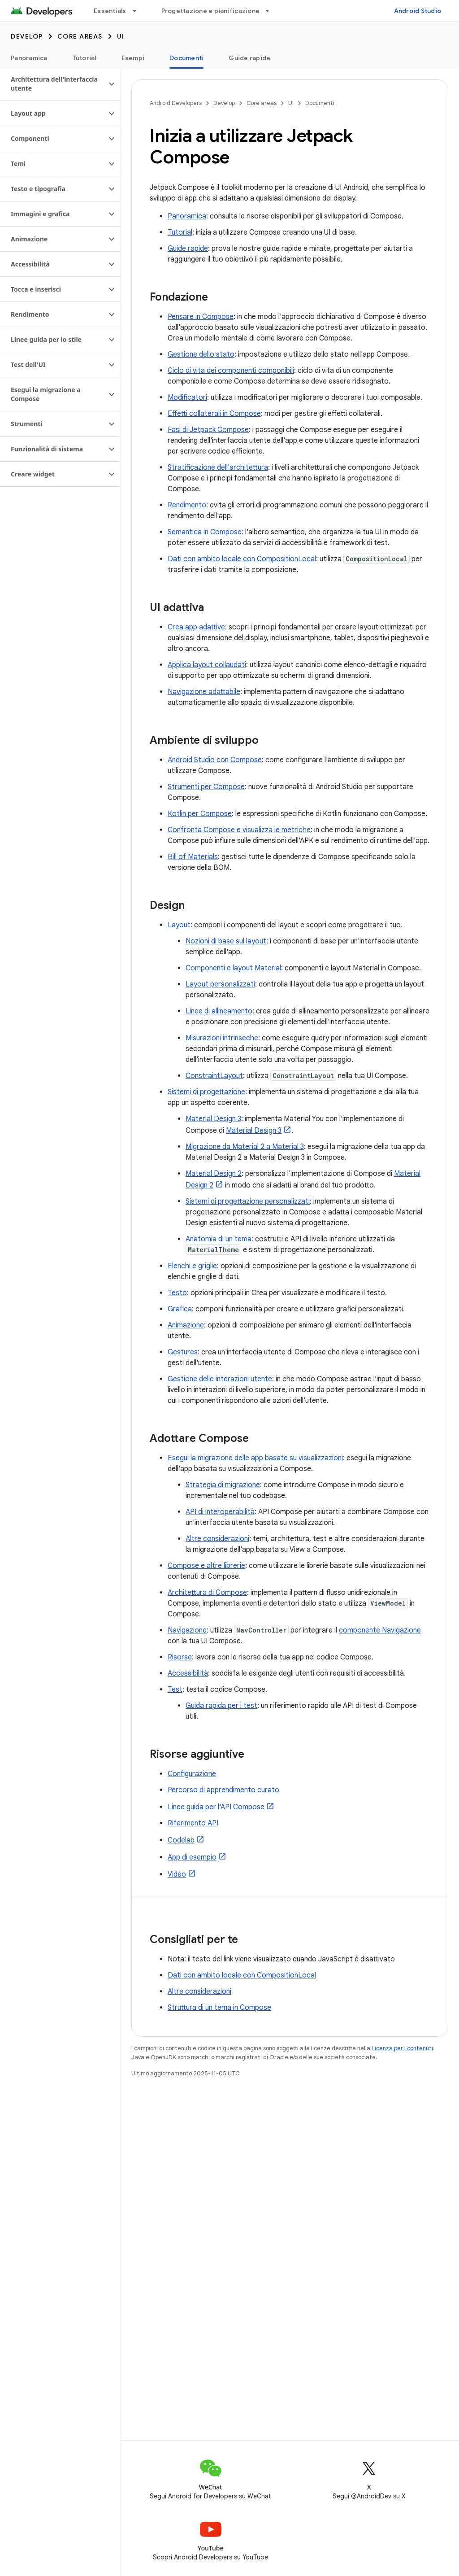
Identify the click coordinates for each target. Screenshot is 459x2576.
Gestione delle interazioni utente (220, 1379)
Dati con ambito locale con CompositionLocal (242, 558)
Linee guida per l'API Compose (216, 1807)
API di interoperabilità (220, 1511)
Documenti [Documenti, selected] (186, 58)
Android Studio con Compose (215, 759)
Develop (27, 36)
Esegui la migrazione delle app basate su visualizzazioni (255, 1458)
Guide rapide (249, 58)
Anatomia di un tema (218, 1239)
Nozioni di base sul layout (226, 941)
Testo (177, 1292)
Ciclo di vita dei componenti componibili (231, 370)
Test (175, 1689)
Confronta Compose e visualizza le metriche (239, 829)
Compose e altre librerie (206, 1565)
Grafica (180, 1309)
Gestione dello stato (201, 354)
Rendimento (187, 505)
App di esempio (192, 1857)
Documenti (319, 103)
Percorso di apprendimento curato (223, 1790)
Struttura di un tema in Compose (219, 2007)
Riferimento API (193, 1823)
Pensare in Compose (201, 316)
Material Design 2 (214, 1173)
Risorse (180, 1657)
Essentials (110, 11)
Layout (179, 925)
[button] (53, 84)
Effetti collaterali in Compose (214, 413)
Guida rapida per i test (221, 1705)
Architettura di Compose (207, 1592)
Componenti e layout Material (233, 968)
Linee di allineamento (219, 1011)
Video (177, 1874)
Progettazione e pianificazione (210, 11)
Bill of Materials (193, 856)
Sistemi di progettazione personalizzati (248, 1201)
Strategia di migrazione (223, 1484)
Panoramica (29, 58)
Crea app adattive (196, 627)
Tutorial (84, 58)
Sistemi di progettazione (206, 1091)
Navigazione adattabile (204, 691)
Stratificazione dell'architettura (218, 467)
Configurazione (192, 1773)
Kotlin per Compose (200, 813)
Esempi (133, 58)
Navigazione (187, 1630)
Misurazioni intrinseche (222, 1038)
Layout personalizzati (220, 984)
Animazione (186, 1325)
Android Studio (418, 11)
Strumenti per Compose (206, 786)
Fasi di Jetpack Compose (208, 429)
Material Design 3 (213, 1118)
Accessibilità (188, 1673)
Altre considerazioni (217, 1538)
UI (121, 36)
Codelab (181, 1840)
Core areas (80, 36)
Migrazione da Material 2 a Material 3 (245, 1146)
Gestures (183, 1352)
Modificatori (187, 397)
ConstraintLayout (214, 1075)
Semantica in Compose (205, 532)
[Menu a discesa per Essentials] (138, 11)
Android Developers (176, 103)
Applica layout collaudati (207, 664)
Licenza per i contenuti (402, 2048)
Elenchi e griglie (192, 1266)
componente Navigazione (380, 1630)
